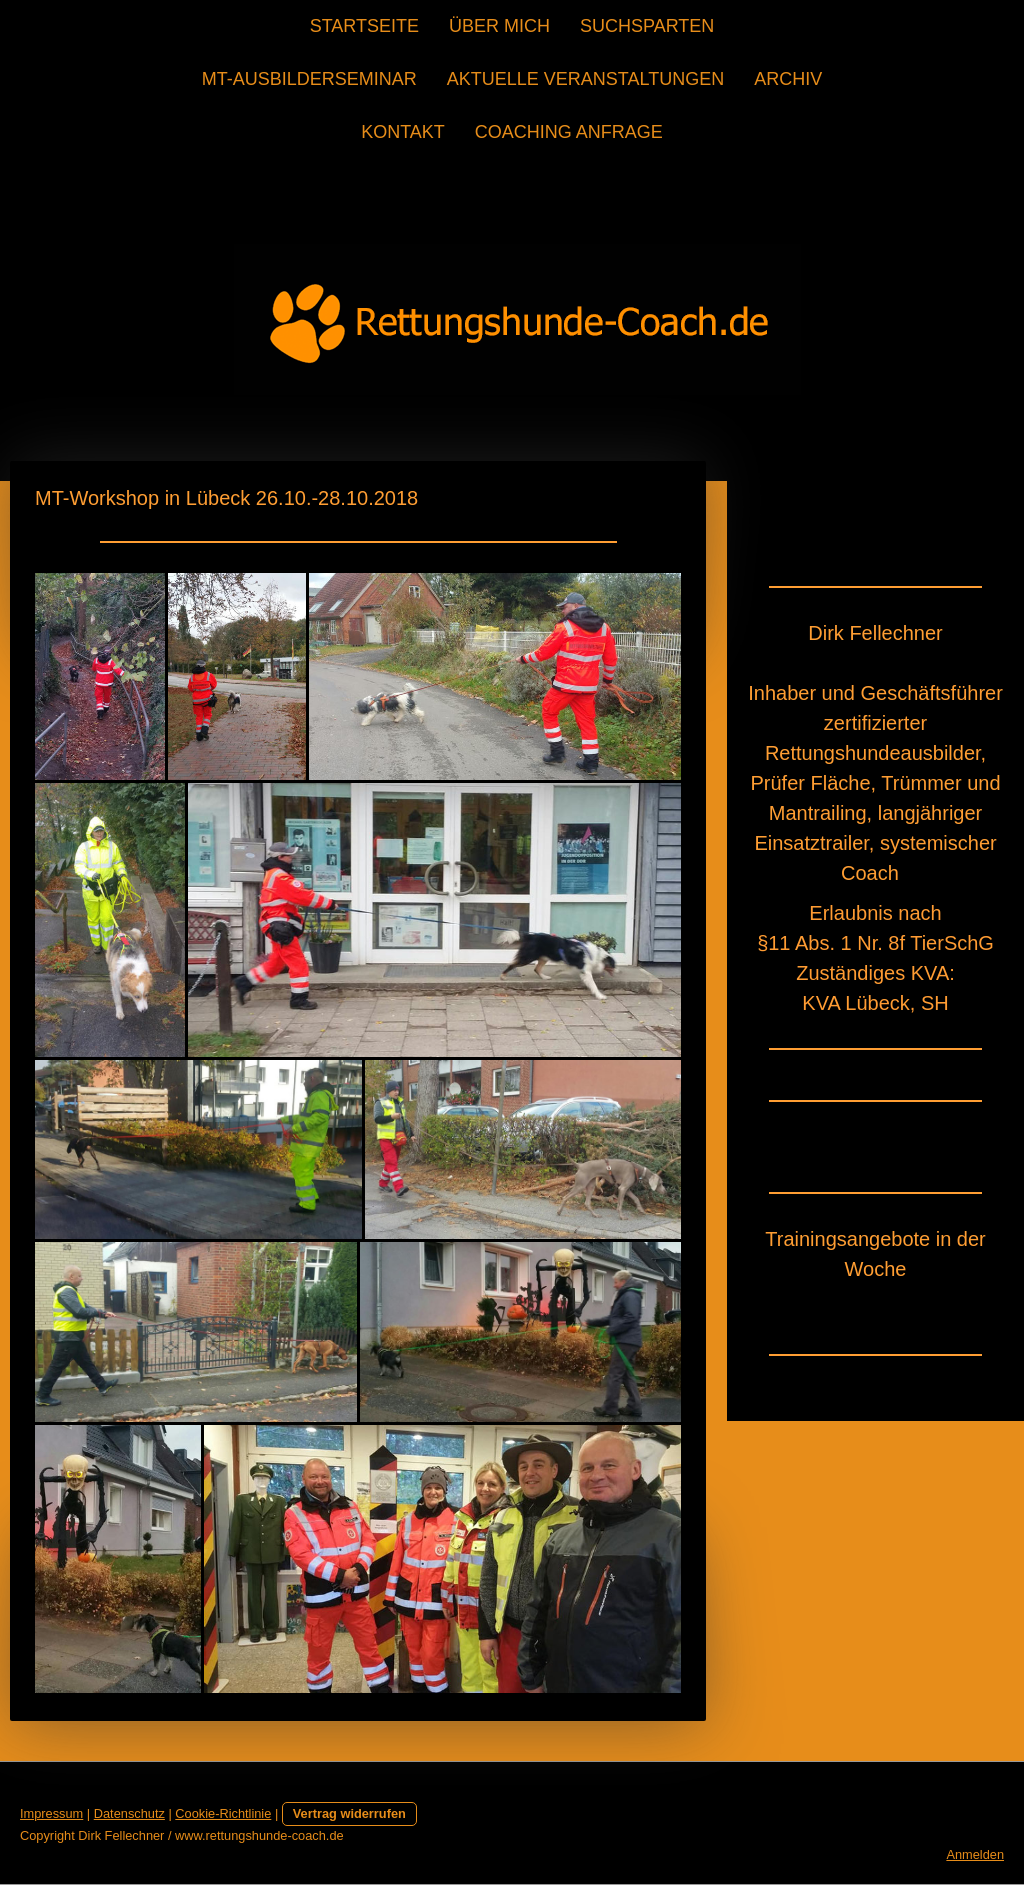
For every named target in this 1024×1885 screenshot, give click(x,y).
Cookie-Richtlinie (223, 1813)
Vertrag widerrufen (349, 1813)
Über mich (499, 26)
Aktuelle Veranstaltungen (585, 79)
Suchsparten (647, 26)
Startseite (364, 26)
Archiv (788, 79)
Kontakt (403, 132)
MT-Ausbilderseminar (309, 79)
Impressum (51, 1813)
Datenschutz (129, 1813)
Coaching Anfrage (569, 132)
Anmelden (975, 1854)
